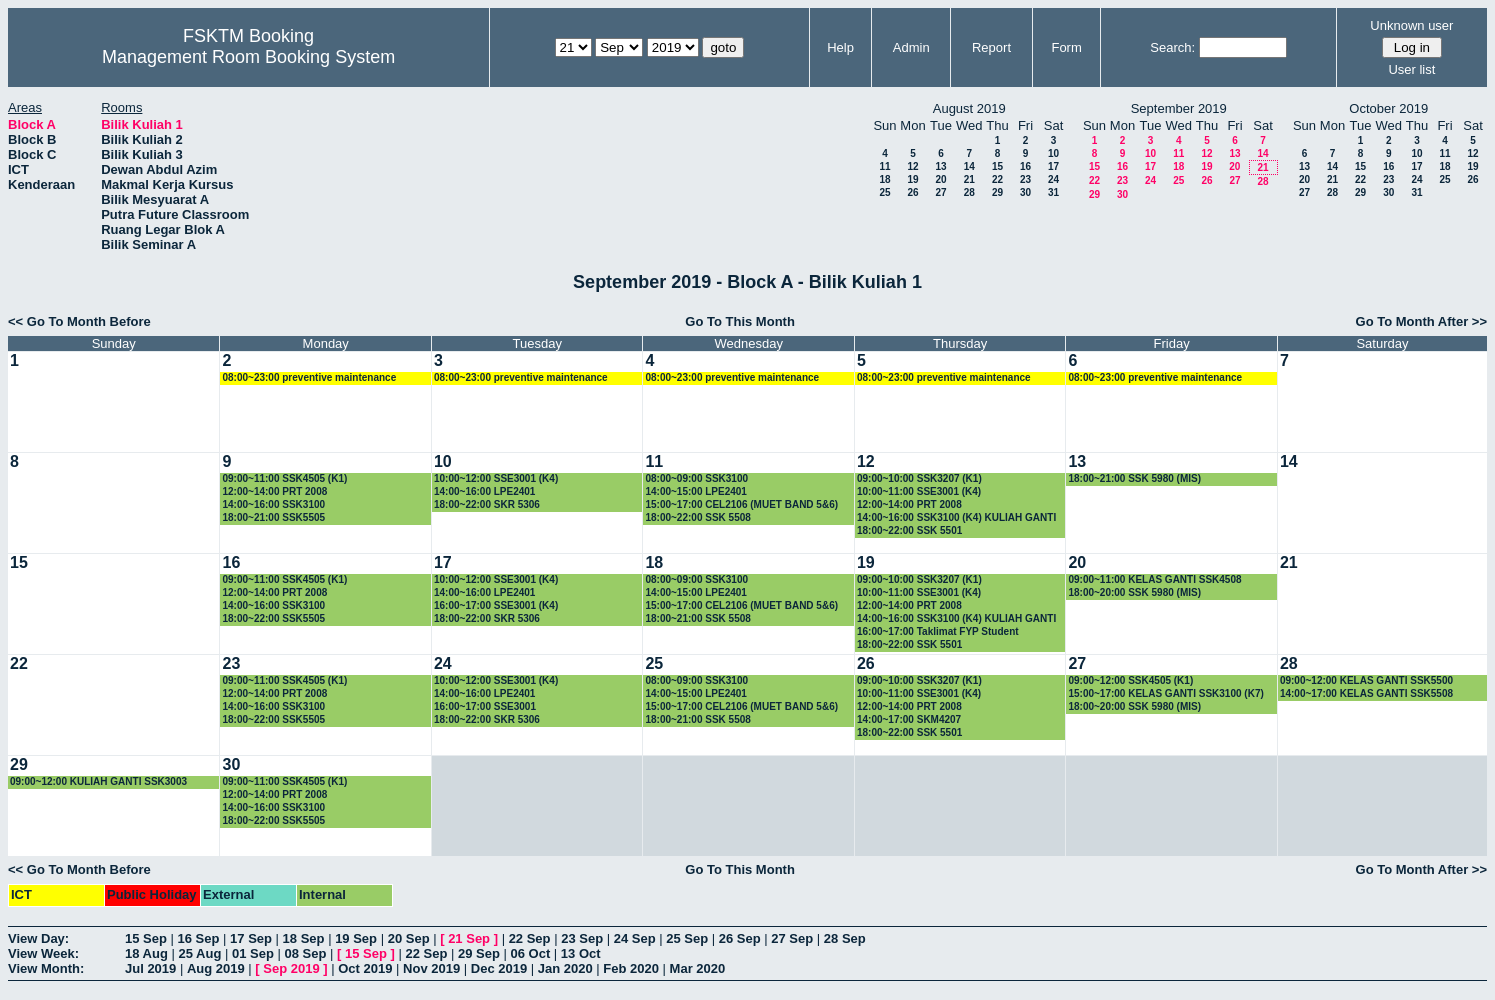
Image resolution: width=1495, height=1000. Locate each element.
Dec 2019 (499, 968)
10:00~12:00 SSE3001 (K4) (496, 478)
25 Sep (687, 938)
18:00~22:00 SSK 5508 (697, 517)
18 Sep (304, 938)
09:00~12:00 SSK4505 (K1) (1130, 680)
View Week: (43, 953)
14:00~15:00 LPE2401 (695, 491)
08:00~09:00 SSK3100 (696, 478)
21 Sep (469, 938)
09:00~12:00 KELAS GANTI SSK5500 (1366, 680)
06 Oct (531, 953)
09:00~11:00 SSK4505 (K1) (284, 478)
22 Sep (530, 938)
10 (1053, 153)
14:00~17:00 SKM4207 (909, 719)
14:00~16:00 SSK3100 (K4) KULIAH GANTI (956, 517)
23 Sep (582, 938)
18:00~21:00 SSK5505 (273, 517)
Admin (911, 47)
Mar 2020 (698, 968)
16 (1025, 166)
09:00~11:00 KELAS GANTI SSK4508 (1154, 579)
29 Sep (479, 953)
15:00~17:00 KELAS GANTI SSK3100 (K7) (1165, 693)
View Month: (46, 968)
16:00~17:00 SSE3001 (485, 706)
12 (912, 166)
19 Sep (356, 938)
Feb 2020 (631, 968)
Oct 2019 (365, 968)
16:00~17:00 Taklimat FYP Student (938, 631)
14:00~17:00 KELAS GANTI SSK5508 (1366, 693)
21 (969, 179)
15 (997, 166)
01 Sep (253, 953)
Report (991, 47)
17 (1053, 166)
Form (1066, 47)
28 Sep (845, 938)
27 (940, 192)
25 (884, 192)
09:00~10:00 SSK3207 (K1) (919, 478)
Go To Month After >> (1421, 321)
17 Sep (251, 938)
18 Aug (146, 953)
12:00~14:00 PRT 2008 (274, 491)
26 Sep (740, 938)
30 (1025, 192)
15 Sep (146, 938)
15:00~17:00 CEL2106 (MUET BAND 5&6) (741, 504)
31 (1053, 192)
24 (1053, 179)
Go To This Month (740, 321)
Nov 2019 (431, 968)
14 (969, 166)
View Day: (38, 938)
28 (969, 192)
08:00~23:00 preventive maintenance (309, 377)
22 (997, 179)
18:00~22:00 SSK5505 (273, 618)
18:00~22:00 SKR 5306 (487, 504)
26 (912, 192)
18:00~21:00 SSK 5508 (697, 618)
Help (840, 47)
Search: (1172, 47)
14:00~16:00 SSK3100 (273, 504)
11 (884, 166)
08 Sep (305, 953)
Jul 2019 (150, 968)
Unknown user (1411, 25)
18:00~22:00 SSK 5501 (909, 530)
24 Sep (635, 938)
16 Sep (199, 938)
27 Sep (792, 938)
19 (912, 179)
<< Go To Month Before (79, 321)
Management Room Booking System (248, 57)
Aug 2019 (216, 968)
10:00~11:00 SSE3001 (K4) (919, 491)
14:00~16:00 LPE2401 (484, 491)
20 (940, 179)
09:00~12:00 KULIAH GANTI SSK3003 (98, 781)
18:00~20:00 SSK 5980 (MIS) (1134, 592)
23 (1025, 179)
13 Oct (581, 953)
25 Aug (199, 953)
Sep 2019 (291, 968)
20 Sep (409, 938)
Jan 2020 (565, 968)
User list (1411, 69)
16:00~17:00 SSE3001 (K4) (496, 605)
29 (997, 192)
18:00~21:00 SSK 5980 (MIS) (1134, 478)
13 (940, 166)
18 (884, 179)
